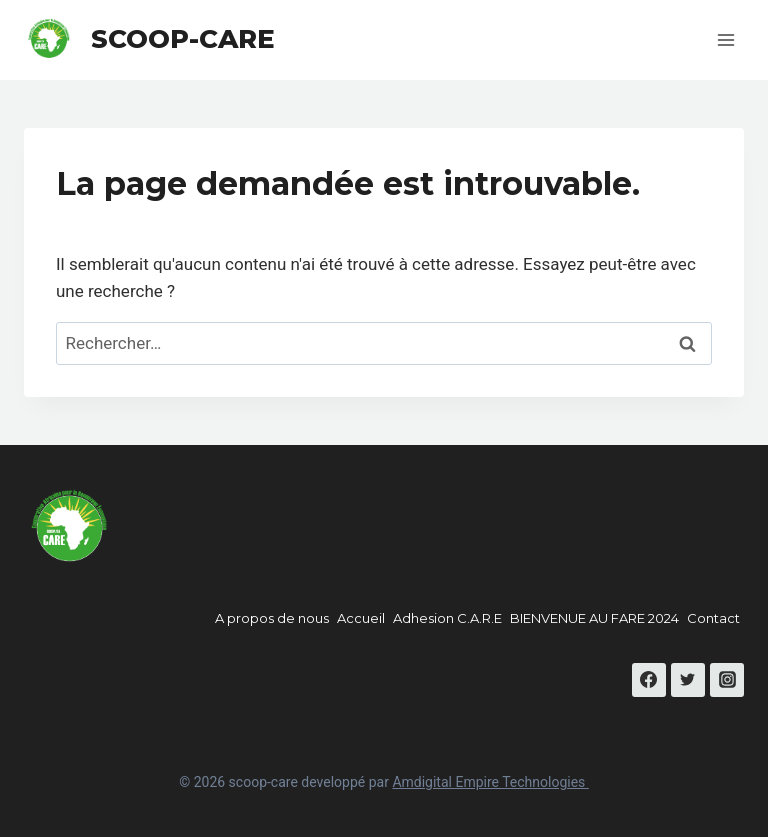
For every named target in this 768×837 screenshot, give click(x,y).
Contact (713, 618)
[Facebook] (649, 680)
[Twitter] (688, 680)
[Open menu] (725, 39)
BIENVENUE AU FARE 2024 (594, 618)
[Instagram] (727, 680)
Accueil (361, 618)
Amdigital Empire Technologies (490, 782)
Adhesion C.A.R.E (447, 618)
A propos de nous (272, 618)
